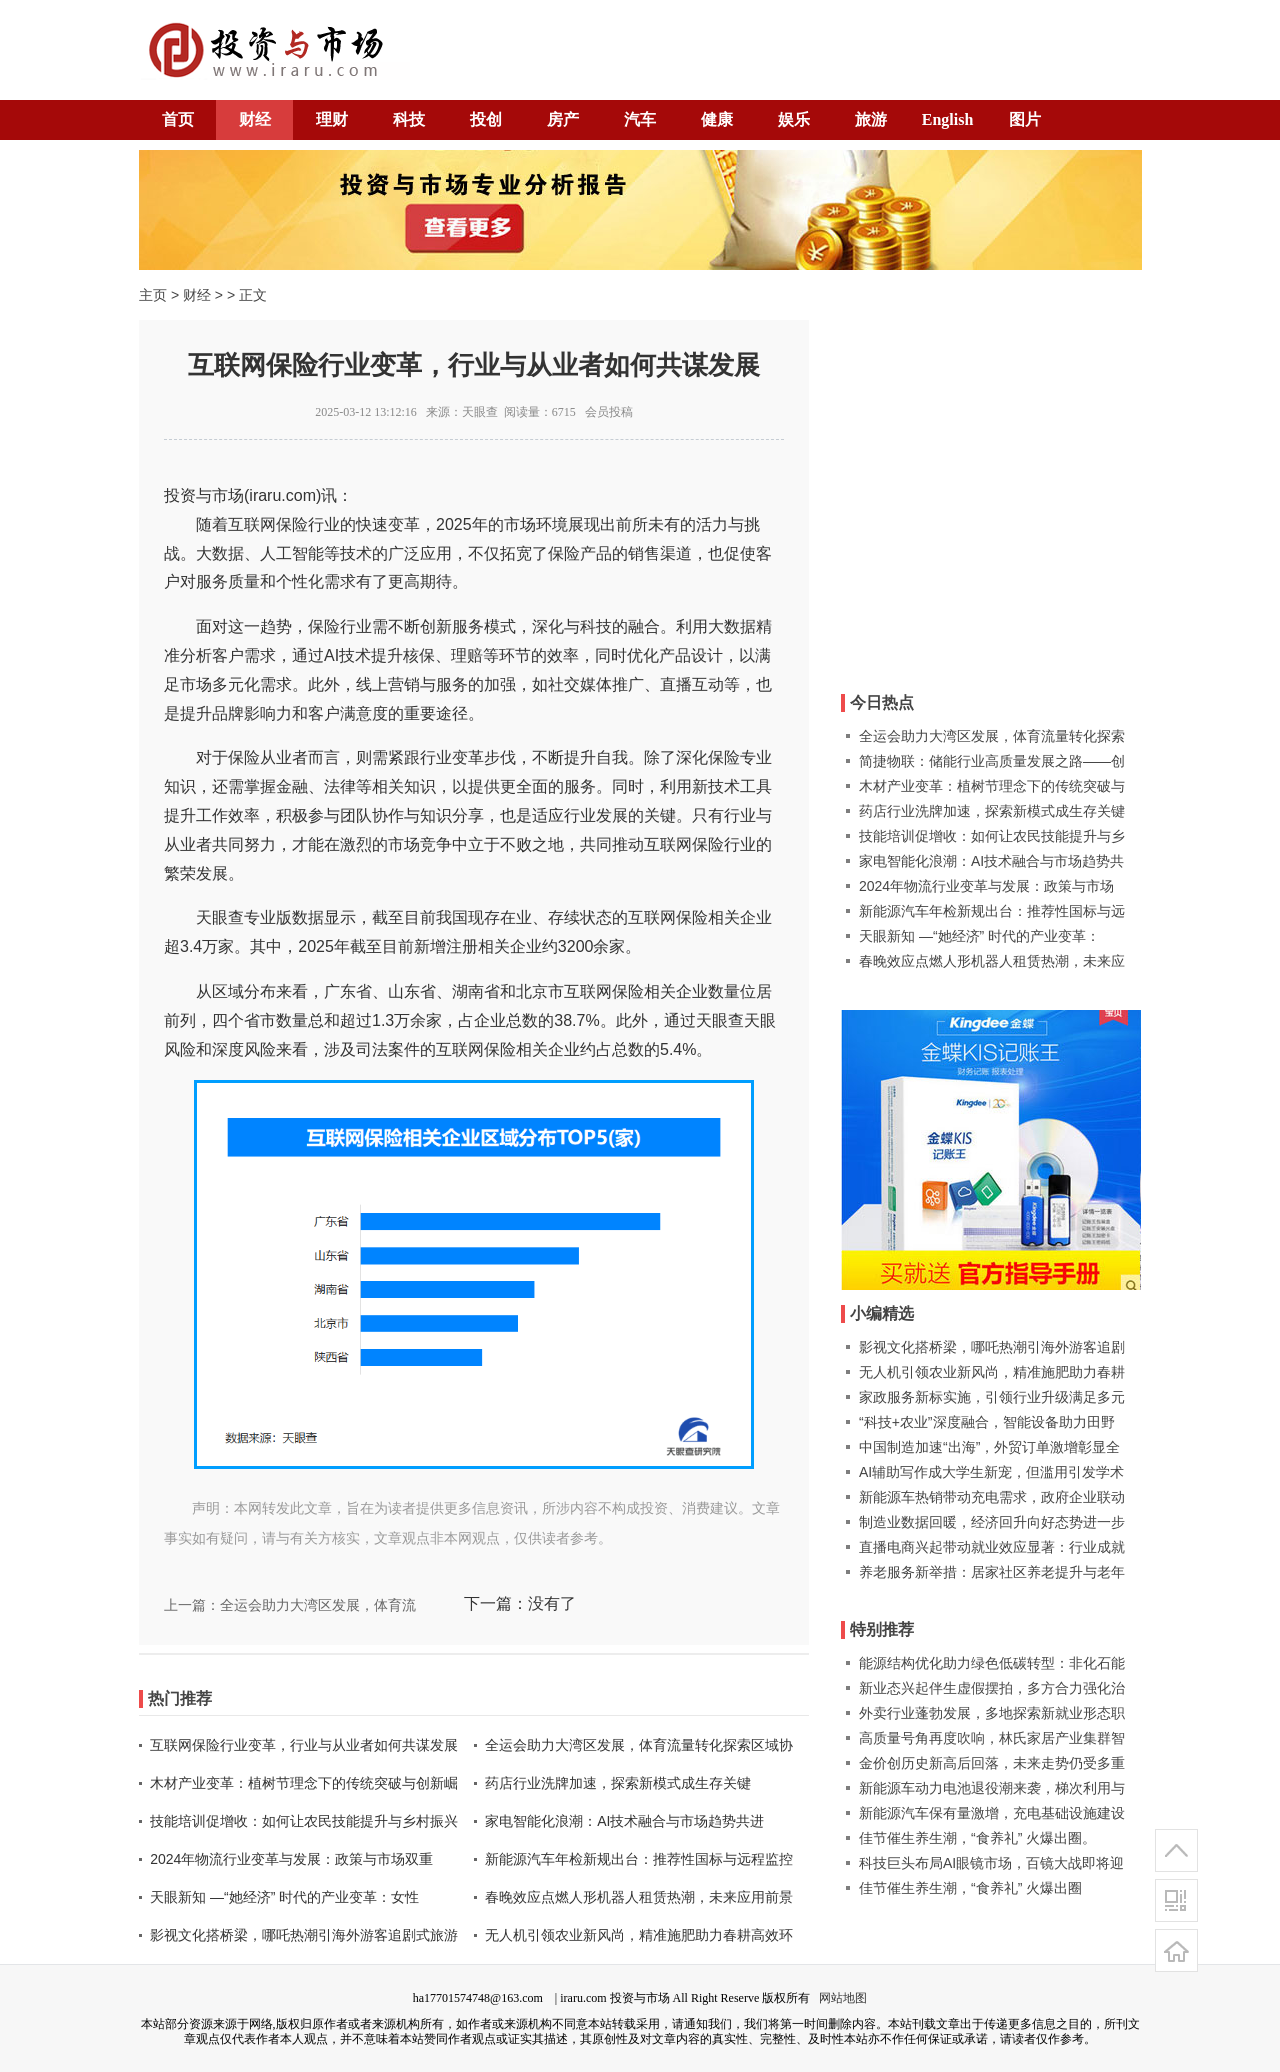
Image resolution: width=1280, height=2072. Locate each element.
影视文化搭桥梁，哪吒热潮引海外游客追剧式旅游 (304, 1935)
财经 (255, 119)
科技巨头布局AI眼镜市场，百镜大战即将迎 (991, 1863)
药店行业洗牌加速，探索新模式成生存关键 (618, 1783)
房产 (563, 119)
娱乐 (794, 119)
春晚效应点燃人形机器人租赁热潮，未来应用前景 (639, 1897)
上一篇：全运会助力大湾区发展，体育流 (290, 1605)
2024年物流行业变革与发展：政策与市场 (986, 886)
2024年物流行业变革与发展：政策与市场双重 (291, 1859)
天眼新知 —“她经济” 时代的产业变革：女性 (284, 1897)
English (948, 119)
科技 (409, 119)
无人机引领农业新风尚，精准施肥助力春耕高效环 (639, 1935)
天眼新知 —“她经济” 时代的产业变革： (979, 936)
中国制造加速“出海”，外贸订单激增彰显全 (989, 1447)
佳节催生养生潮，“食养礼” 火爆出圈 (970, 1888)
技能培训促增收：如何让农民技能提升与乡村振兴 (304, 1821)
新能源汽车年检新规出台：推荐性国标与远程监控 (639, 1859)
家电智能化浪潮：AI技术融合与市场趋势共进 (624, 1821)
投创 (486, 119)
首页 (178, 119)
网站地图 (843, 1998)
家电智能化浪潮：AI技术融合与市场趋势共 (991, 861)
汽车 (640, 119)
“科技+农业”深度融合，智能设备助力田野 (987, 1422)
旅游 (871, 119)
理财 (332, 119)
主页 (153, 295)
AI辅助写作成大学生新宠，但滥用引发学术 (991, 1472)
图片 (1025, 119)
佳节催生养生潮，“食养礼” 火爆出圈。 (977, 1838)
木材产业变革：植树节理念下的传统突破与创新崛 (304, 1783)
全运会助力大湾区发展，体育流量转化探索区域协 (639, 1745)
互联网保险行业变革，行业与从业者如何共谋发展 (304, 1745)
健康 (717, 119)
